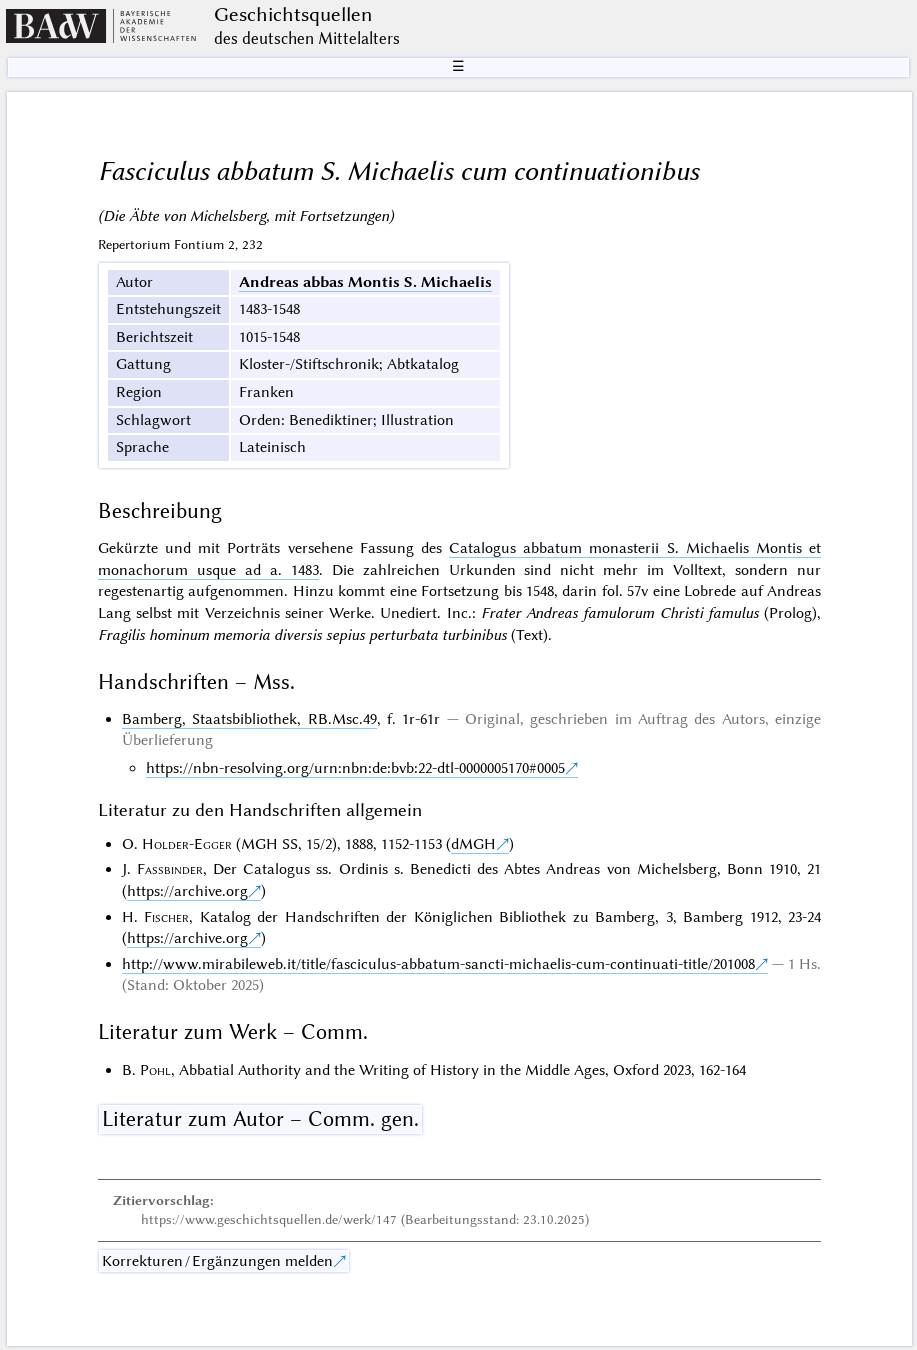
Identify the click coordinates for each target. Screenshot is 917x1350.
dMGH (473, 844)
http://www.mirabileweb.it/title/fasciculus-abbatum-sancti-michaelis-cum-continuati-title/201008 (438, 964)
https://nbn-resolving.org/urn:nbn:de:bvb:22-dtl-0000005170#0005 (355, 768)
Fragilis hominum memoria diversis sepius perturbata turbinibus (302, 635)
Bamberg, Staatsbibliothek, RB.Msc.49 (249, 719)
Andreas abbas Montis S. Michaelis (365, 282)
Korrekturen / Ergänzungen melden (217, 1261)
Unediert (408, 613)
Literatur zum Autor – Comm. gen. (260, 1119)
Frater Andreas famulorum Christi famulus (620, 613)
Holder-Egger (187, 844)
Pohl (155, 1070)
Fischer (166, 917)
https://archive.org (187, 891)
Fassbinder (170, 869)
